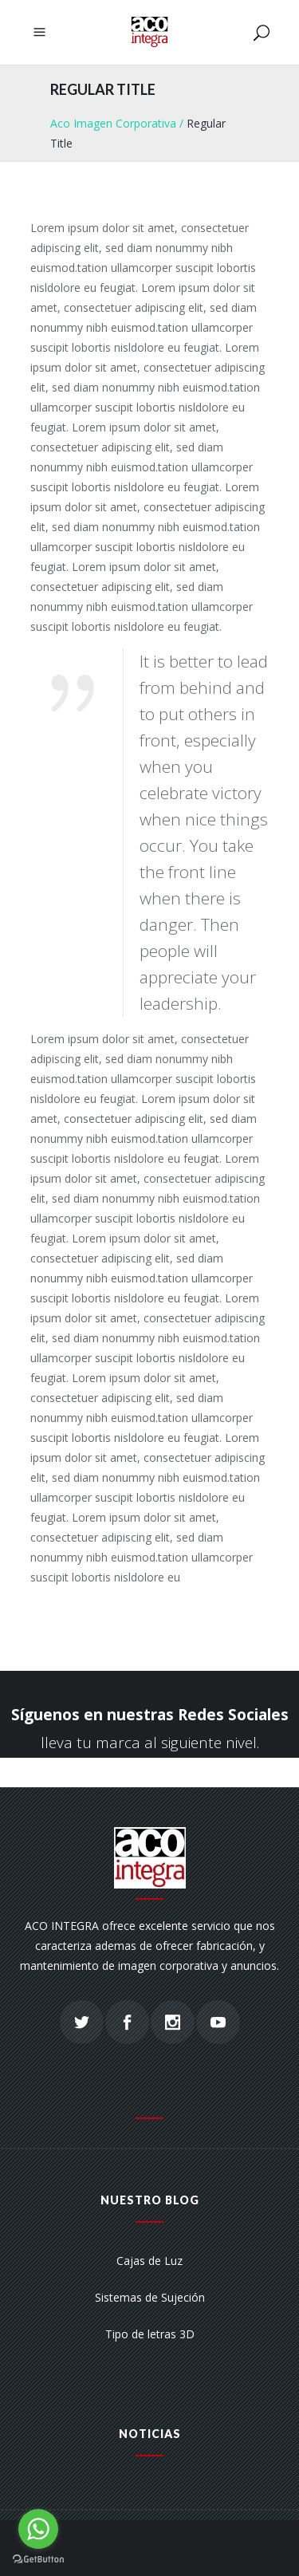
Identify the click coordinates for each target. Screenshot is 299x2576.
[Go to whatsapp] (38, 2529)
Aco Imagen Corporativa (113, 123)
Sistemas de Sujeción (150, 2297)
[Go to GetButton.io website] (38, 2559)
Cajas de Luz (149, 2260)
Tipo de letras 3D (150, 2334)
